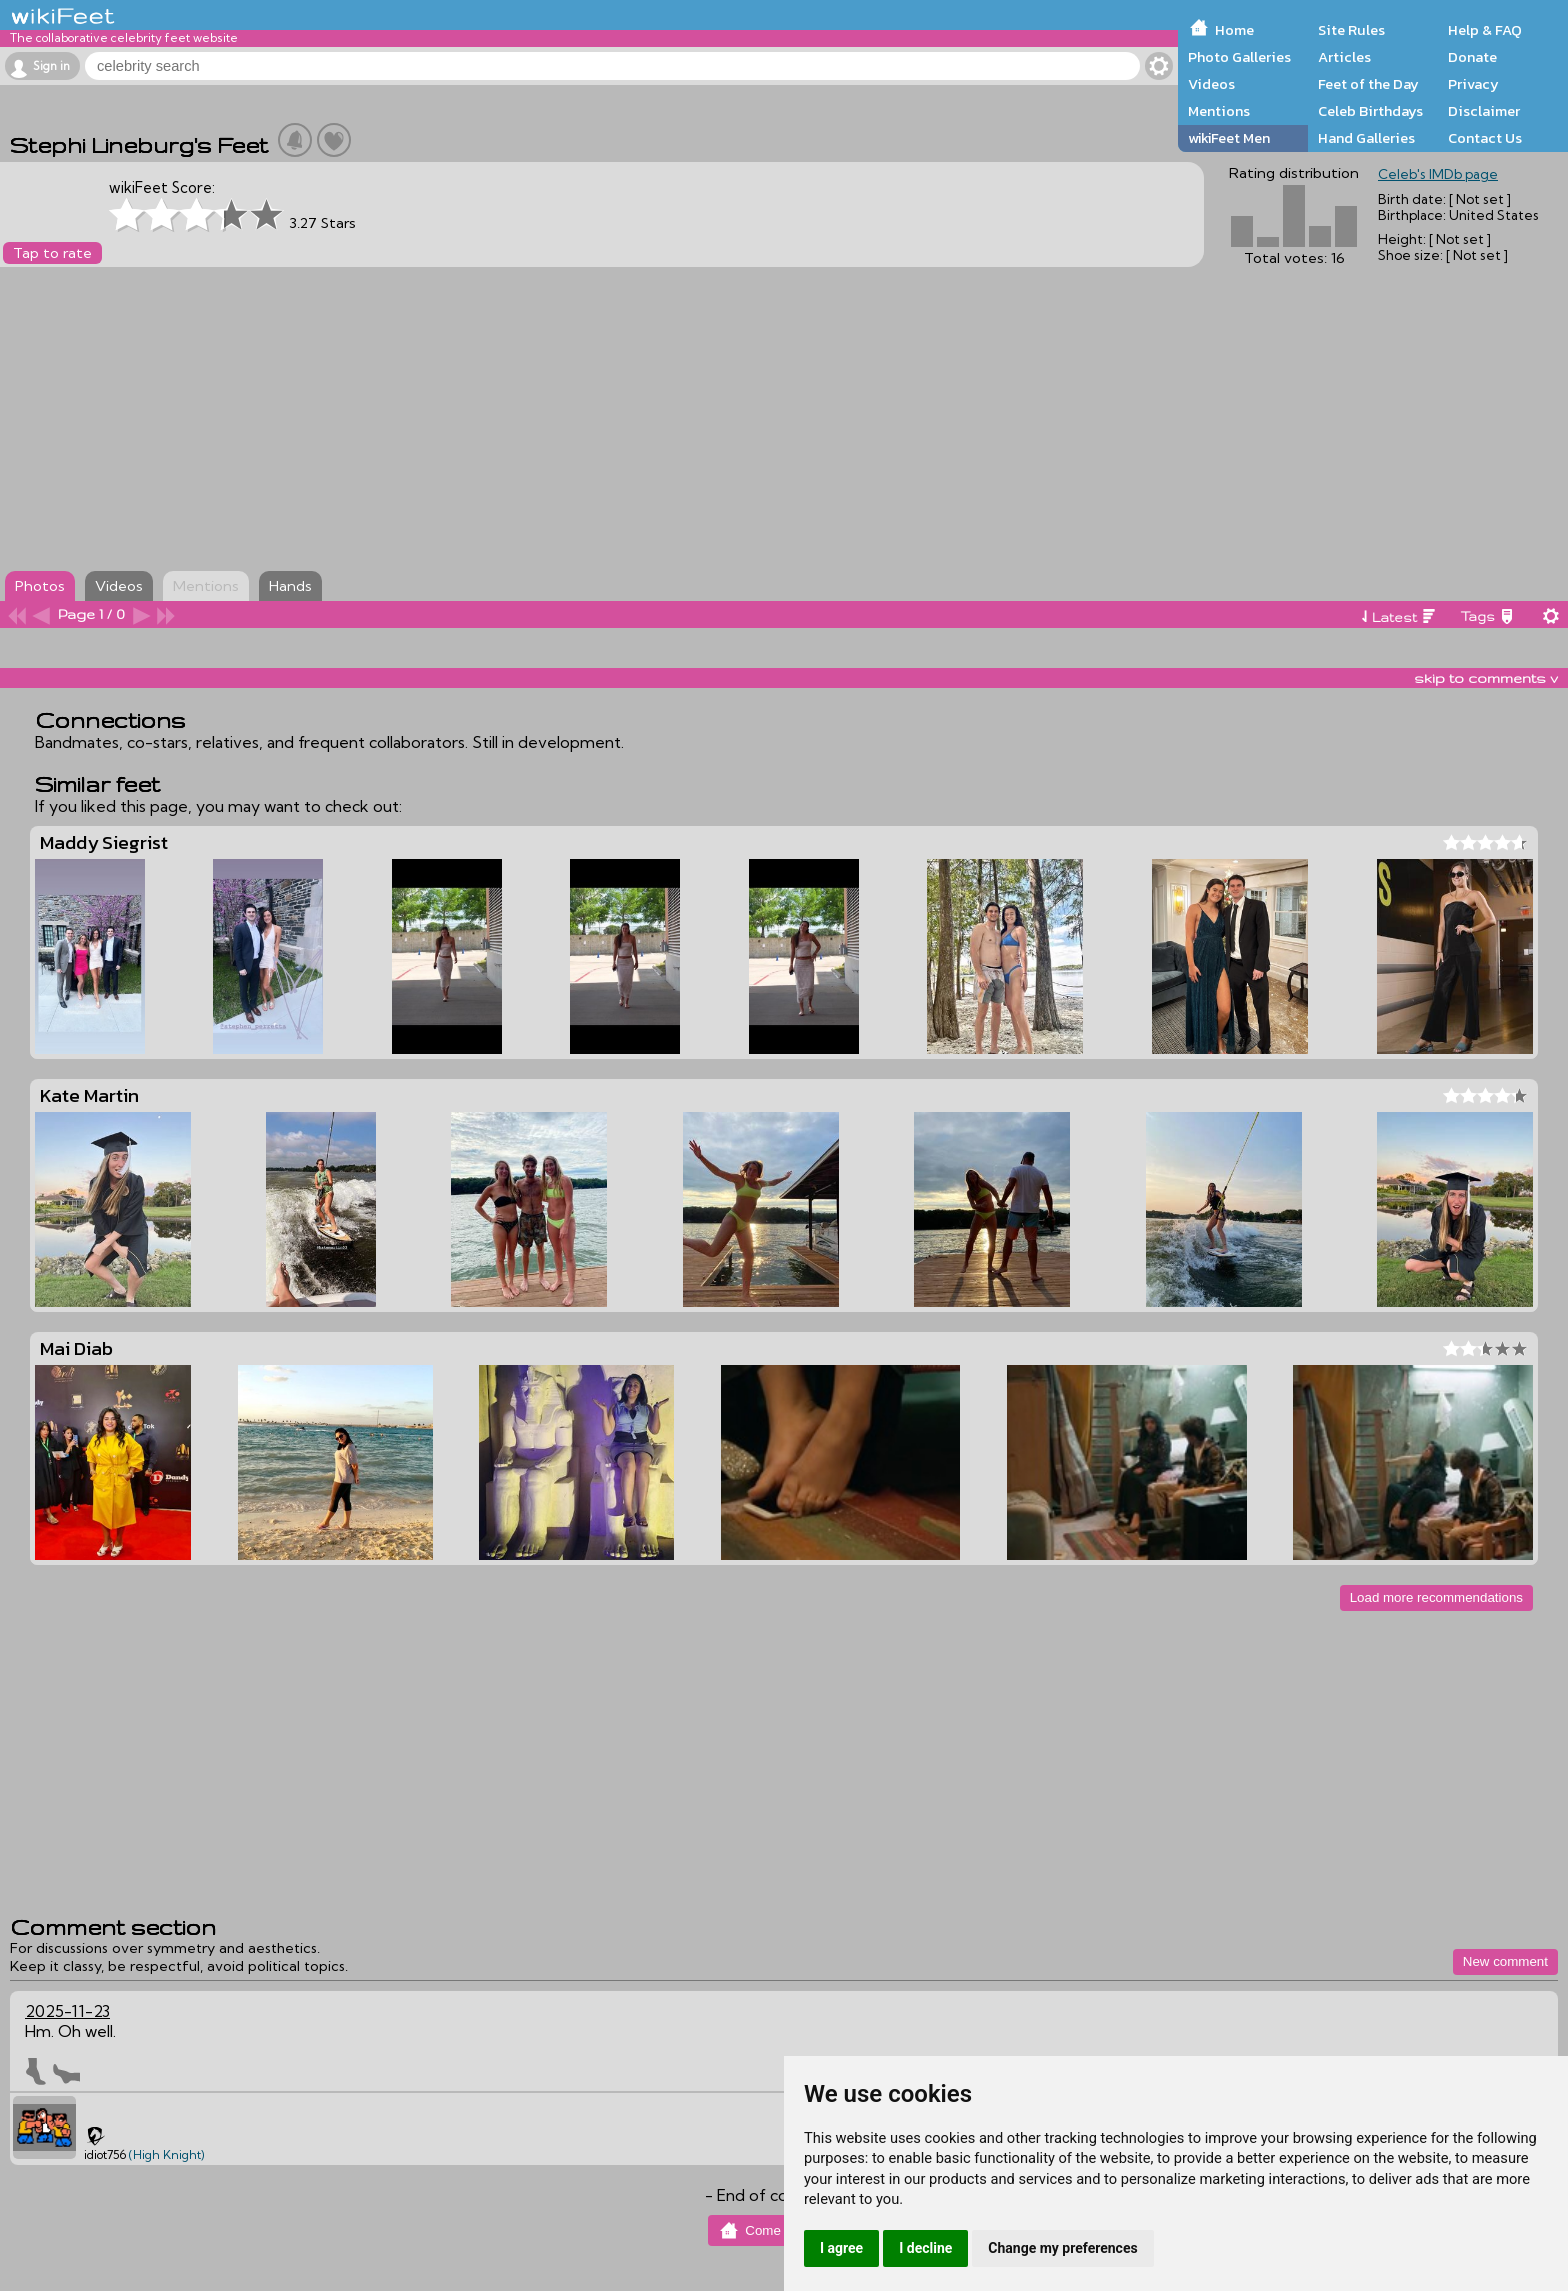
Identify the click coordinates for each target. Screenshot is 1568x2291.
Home (1234, 30)
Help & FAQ (1485, 30)
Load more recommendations (1436, 1597)
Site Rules (1351, 30)
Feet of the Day (1368, 84)
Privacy (1473, 84)
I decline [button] (925, 2248)
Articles (1344, 57)
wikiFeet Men (1229, 138)
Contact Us (1485, 138)
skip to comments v (1486, 678)
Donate (1472, 57)
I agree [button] (841, 2248)
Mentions (1219, 111)
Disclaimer (1484, 111)
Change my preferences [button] (1062, 2248)
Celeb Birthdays (1370, 111)
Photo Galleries (1239, 57)
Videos (1211, 84)
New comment (1505, 1961)
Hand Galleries (1366, 138)
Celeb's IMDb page (1438, 174)
